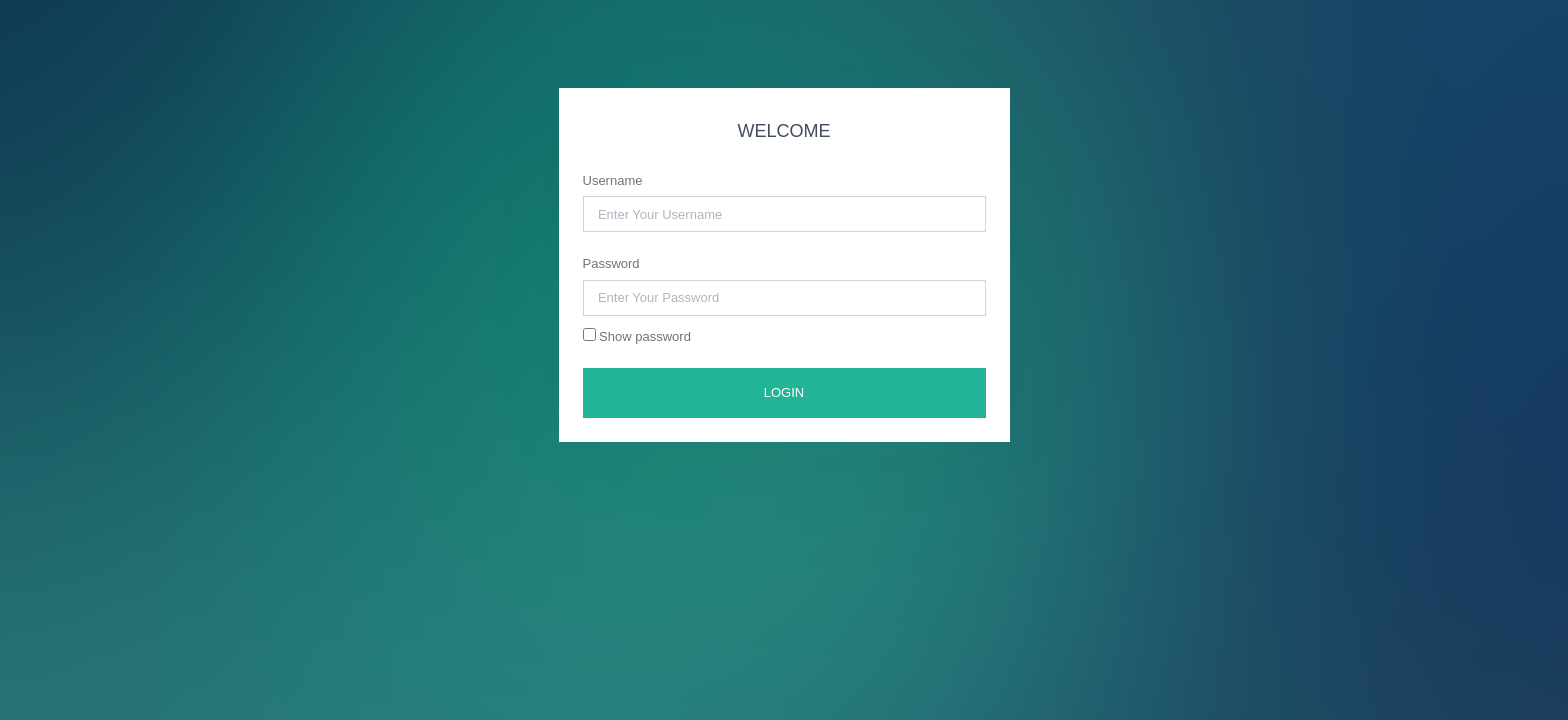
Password (611, 263)
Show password (637, 336)
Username (613, 180)
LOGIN (784, 392)
